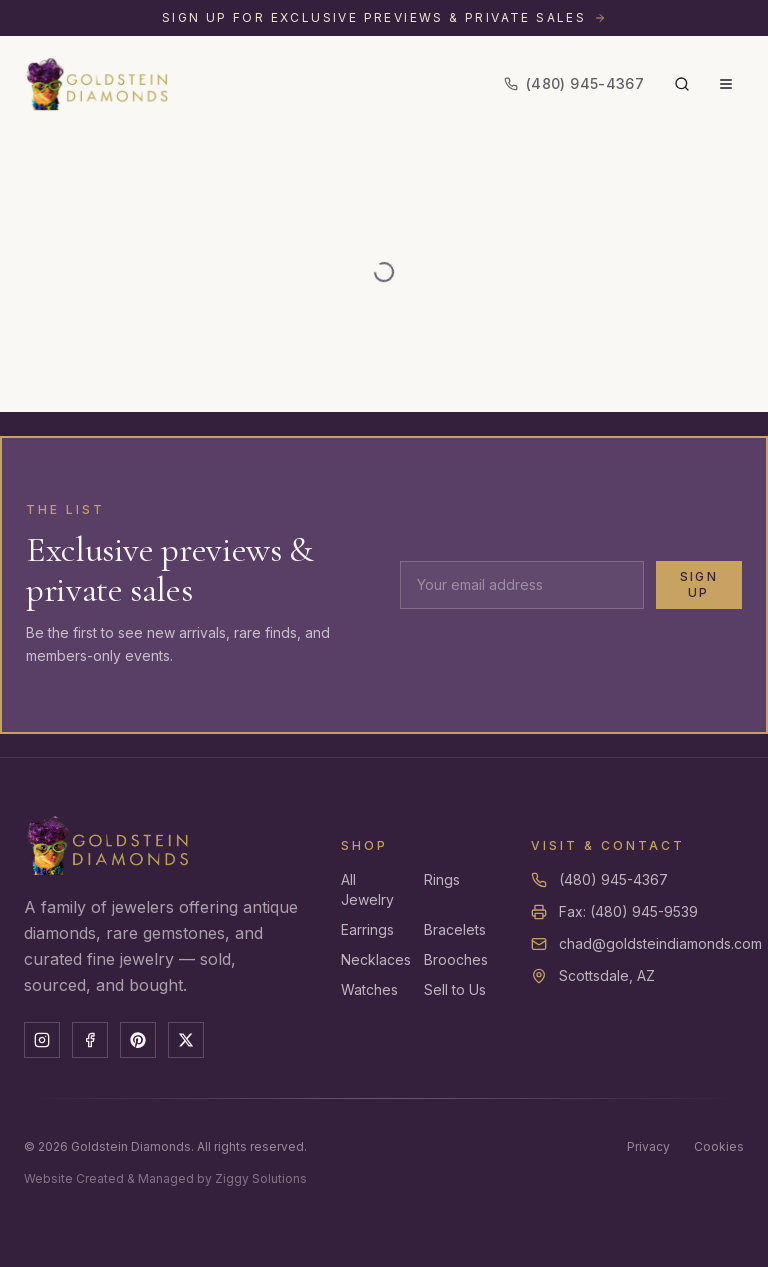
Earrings (367, 929)
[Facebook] (90, 1040)
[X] (186, 1040)
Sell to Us (455, 989)
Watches (369, 989)
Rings (442, 879)
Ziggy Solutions (261, 1178)
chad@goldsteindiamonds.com (660, 943)
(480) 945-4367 (613, 879)
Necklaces (376, 959)
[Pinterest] (138, 1040)
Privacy (648, 1146)
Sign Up (699, 584)
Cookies (719, 1146)
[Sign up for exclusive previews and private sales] (384, 18)
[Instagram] (42, 1040)
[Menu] (726, 84)
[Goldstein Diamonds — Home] (97, 84)
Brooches (456, 959)
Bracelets (455, 929)
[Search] (682, 84)
